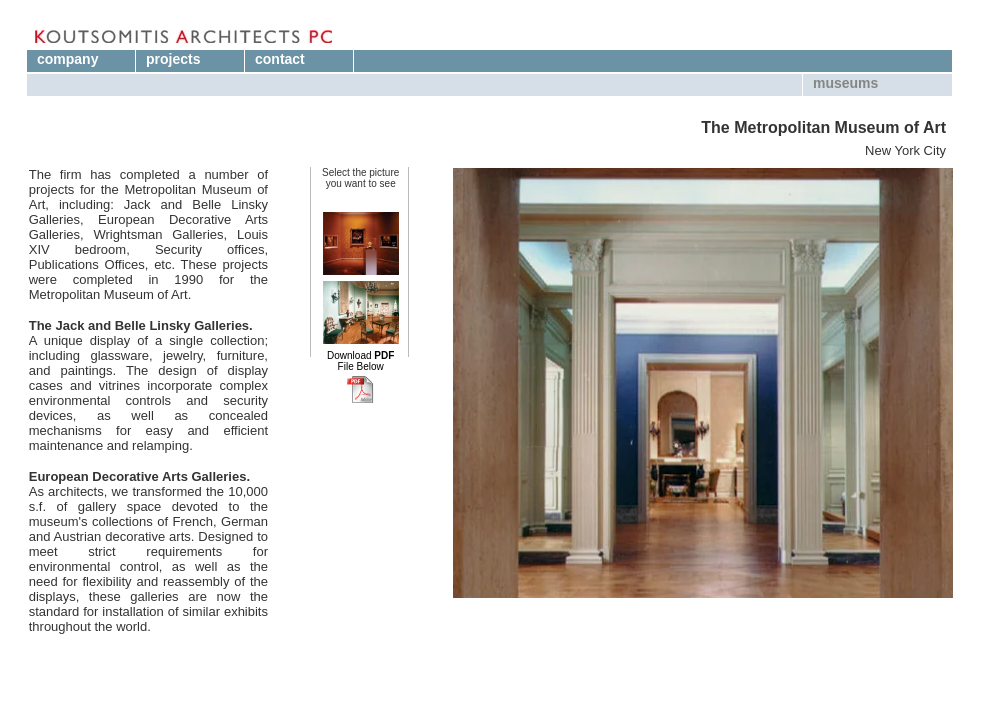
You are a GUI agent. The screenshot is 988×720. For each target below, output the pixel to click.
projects (173, 59)
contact (280, 59)
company (67, 59)
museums (845, 83)
